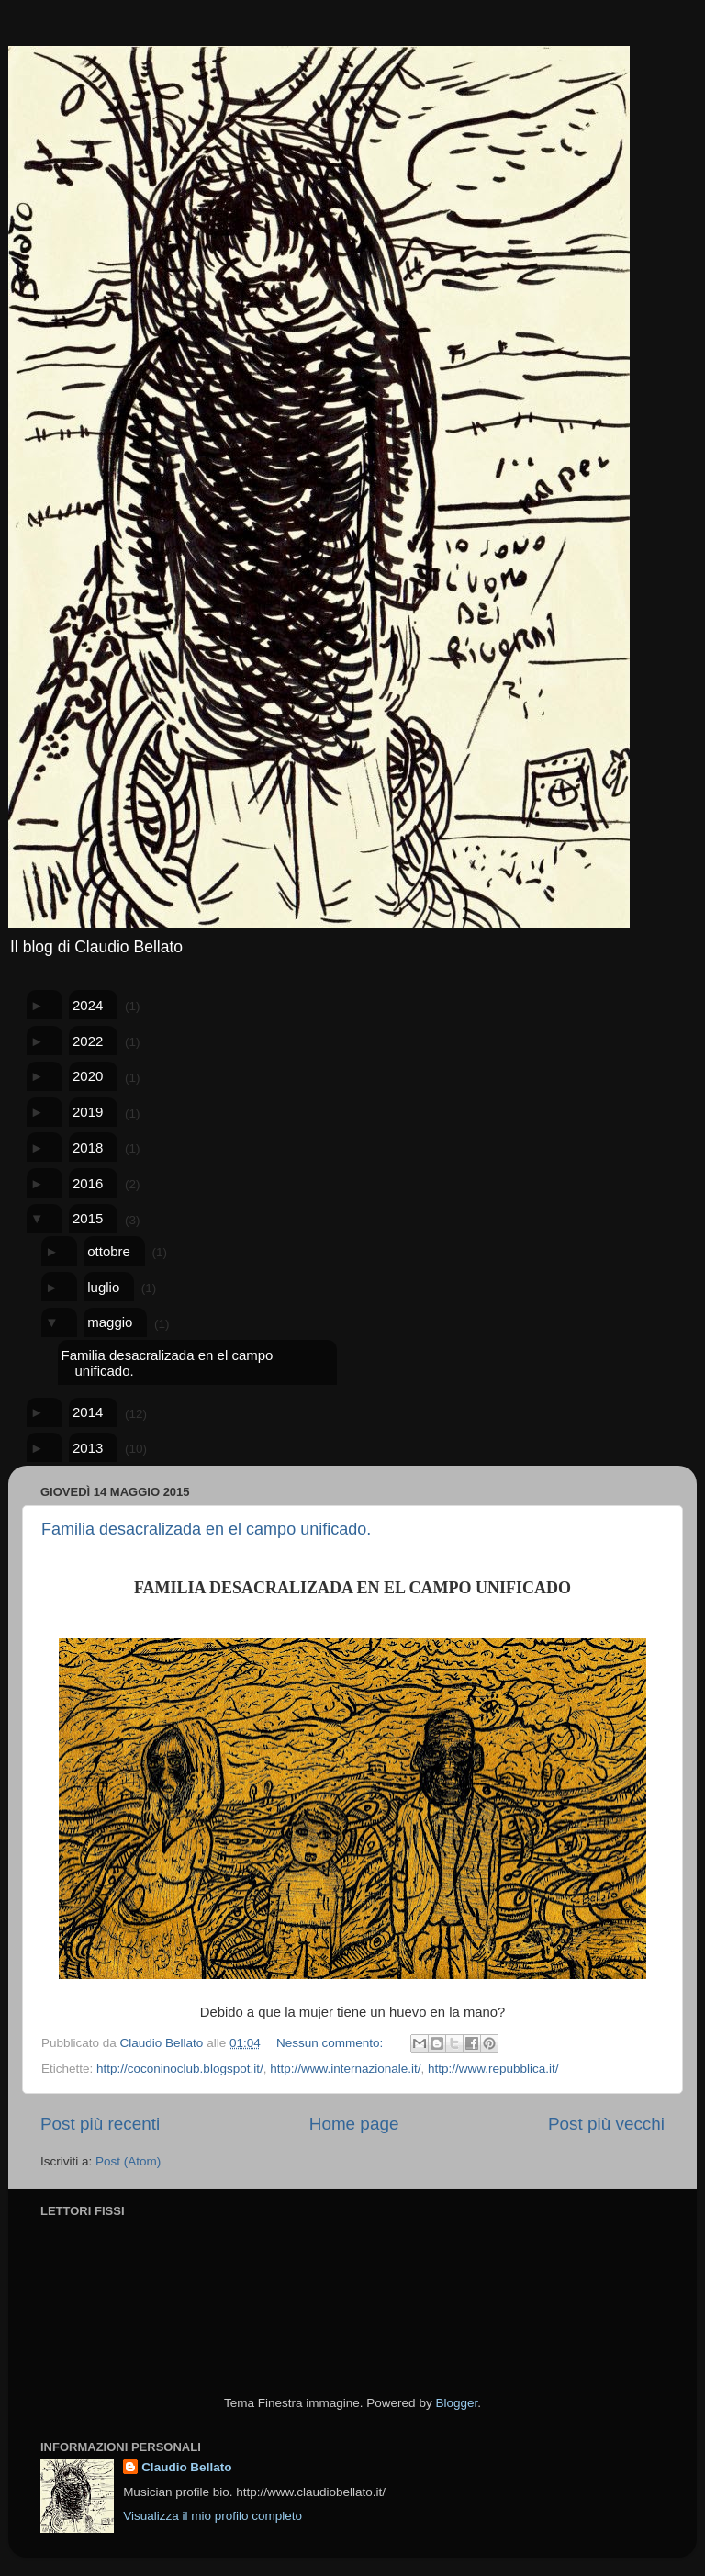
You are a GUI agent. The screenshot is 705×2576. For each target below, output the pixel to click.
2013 (88, 1448)
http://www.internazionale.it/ (345, 2068)
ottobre (108, 1251)
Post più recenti (100, 2123)
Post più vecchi (606, 2123)
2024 (88, 1005)
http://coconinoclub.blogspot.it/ (179, 2068)
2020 (88, 1076)
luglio (103, 1287)
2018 (88, 1147)
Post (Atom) (128, 2161)
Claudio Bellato (186, 2467)
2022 (88, 1041)
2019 (88, 1111)
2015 (88, 1218)
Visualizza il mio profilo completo (212, 2516)
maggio (109, 1322)
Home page (354, 2123)
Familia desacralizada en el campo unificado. (167, 1362)
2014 (88, 1412)
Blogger (456, 2403)
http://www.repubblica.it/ (493, 2068)
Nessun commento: (331, 2043)
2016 (88, 1183)
